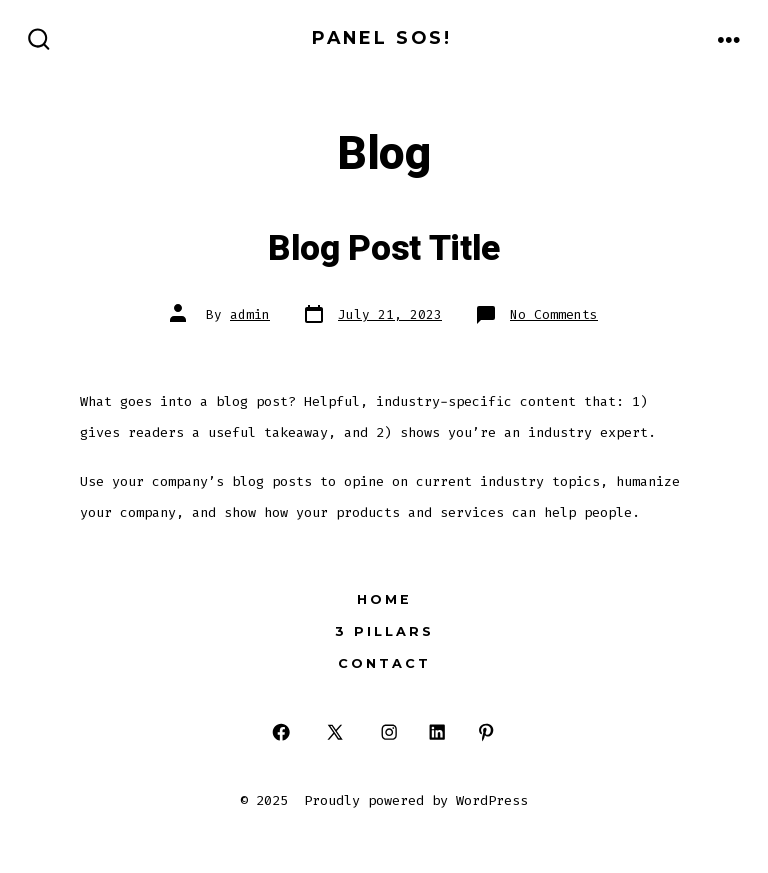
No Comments (554, 314)
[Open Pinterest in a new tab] (486, 732)
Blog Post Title (384, 249)
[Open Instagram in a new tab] (388, 732)
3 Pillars (384, 631)
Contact (384, 663)
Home (384, 599)
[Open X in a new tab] (335, 732)
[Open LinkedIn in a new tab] (437, 732)
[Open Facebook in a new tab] (281, 732)
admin (250, 314)
